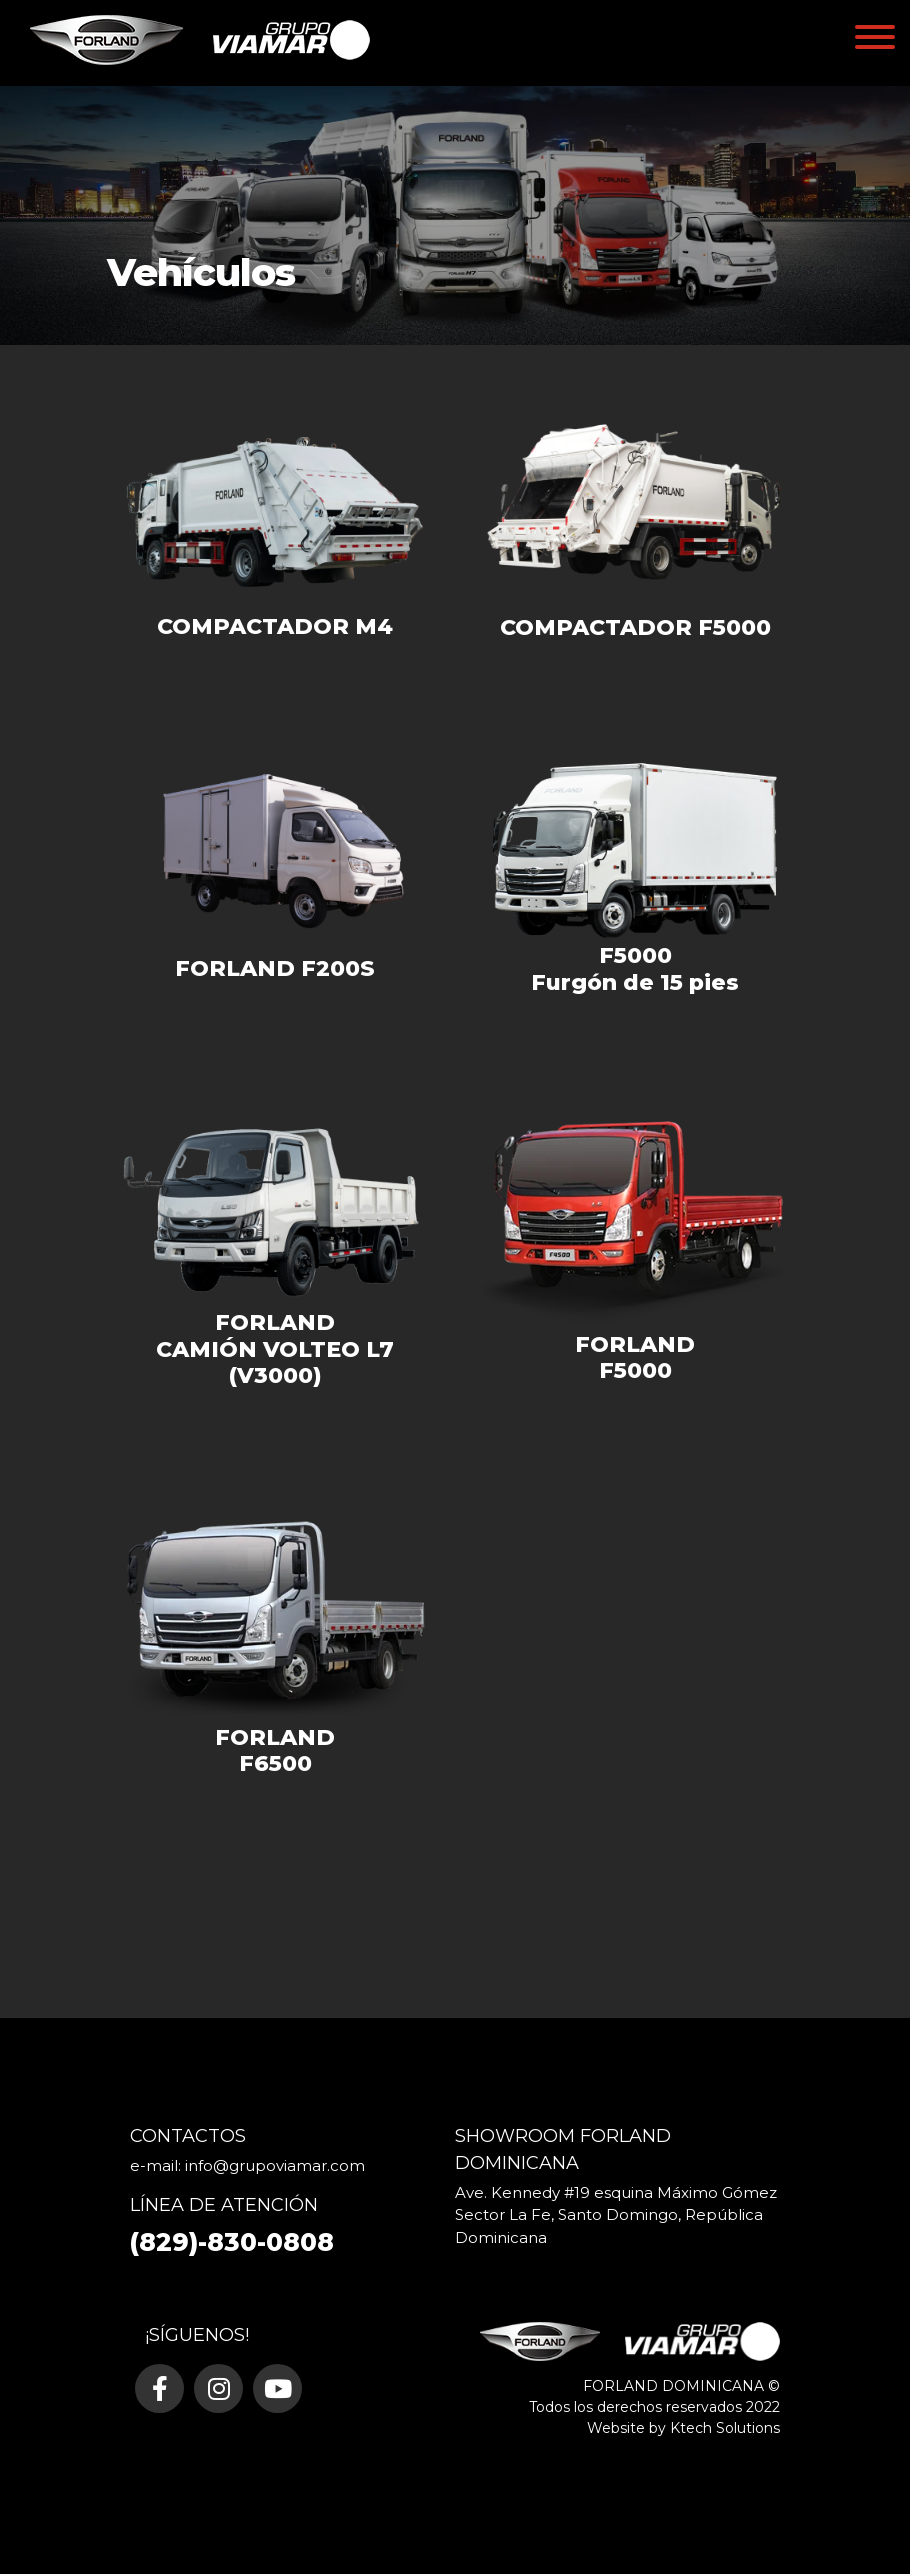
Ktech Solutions (725, 2428)
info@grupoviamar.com (275, 2165)
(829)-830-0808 (232, 2242)
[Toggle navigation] (875, 40)
